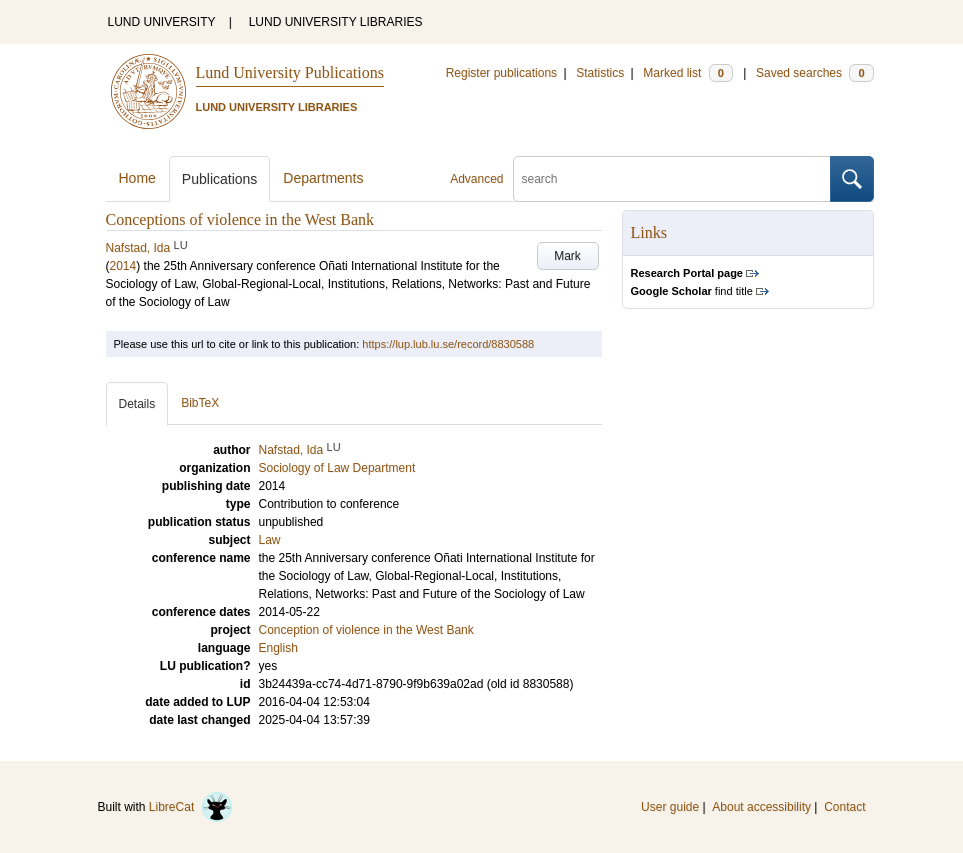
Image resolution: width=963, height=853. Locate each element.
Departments (323, 178)
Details (137, 404)
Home (137, 178)
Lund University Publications (290, 72)
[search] (672, 179)
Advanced (476, 179)
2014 (123, 266)
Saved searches (815, 73)
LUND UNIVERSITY (162, 22)
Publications (220, 179)
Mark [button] (567, 256)
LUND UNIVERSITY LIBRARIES (336, 22)
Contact (844, 807)
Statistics (600, 73)
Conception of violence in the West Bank (366, 630)
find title (692, 291)
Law (270, 540)
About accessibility (761, 807)
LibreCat (191, 807)
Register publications (501, 73)
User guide (670, 807)
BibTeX (200, 403)
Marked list (687, 73)
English (278, 648)
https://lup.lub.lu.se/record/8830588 (448, 344)
